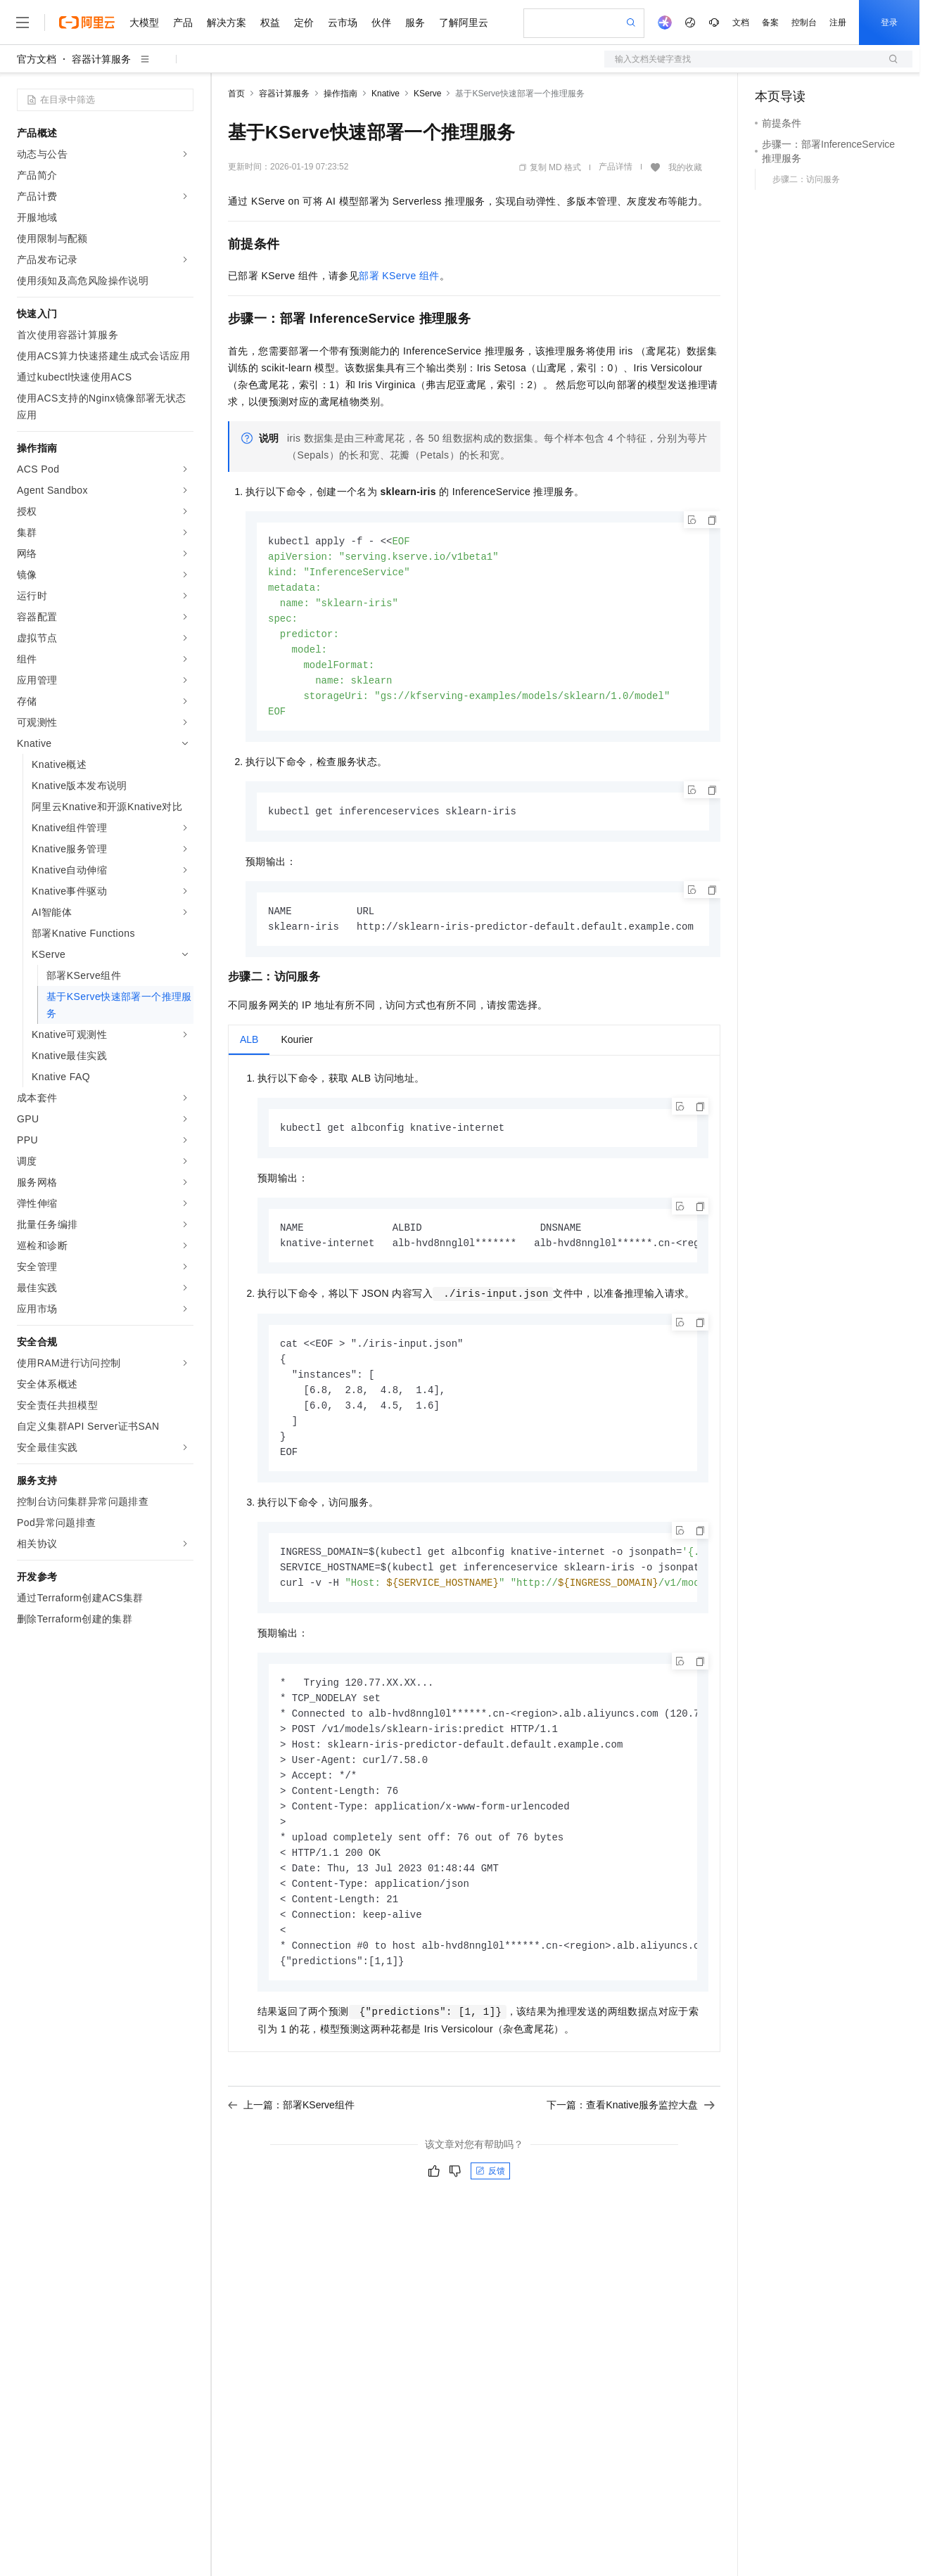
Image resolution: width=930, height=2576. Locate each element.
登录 (889, 22)
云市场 (342, 22)
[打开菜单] (22, 22)
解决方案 (226, 22)
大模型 (144, 22)
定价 (304, 22)
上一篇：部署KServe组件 (291, 2138)
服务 (415, 22)
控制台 (804, 22)
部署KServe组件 (399, 275)
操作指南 (340, 93)
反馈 (490, 2205)
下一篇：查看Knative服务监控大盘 (631, 2138)
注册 (837, 22)
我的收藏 (685, 167)
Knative (385, 93)
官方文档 (36, 59)
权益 (270, 22)
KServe (427, 93)
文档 (740, 22)
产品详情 (615, 167)
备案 (770, 22)
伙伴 (381, 22)
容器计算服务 (101, 59)
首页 (236, 93)
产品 (183, 22)
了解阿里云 (463, 22)
